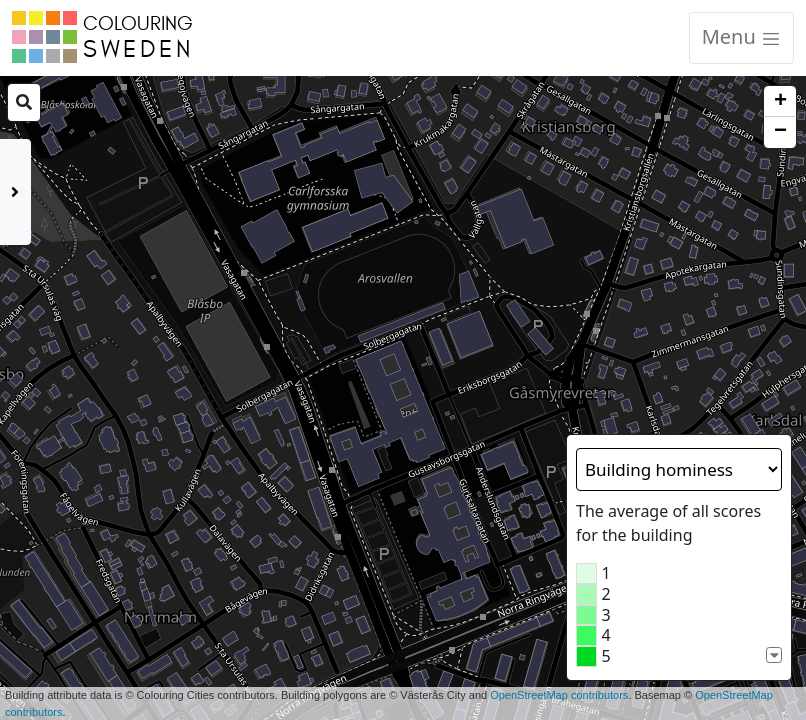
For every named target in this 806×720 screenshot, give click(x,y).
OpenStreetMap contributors (559, 695)
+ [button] (780, 102)
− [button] (780, 132)
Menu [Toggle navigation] (741, 36)
